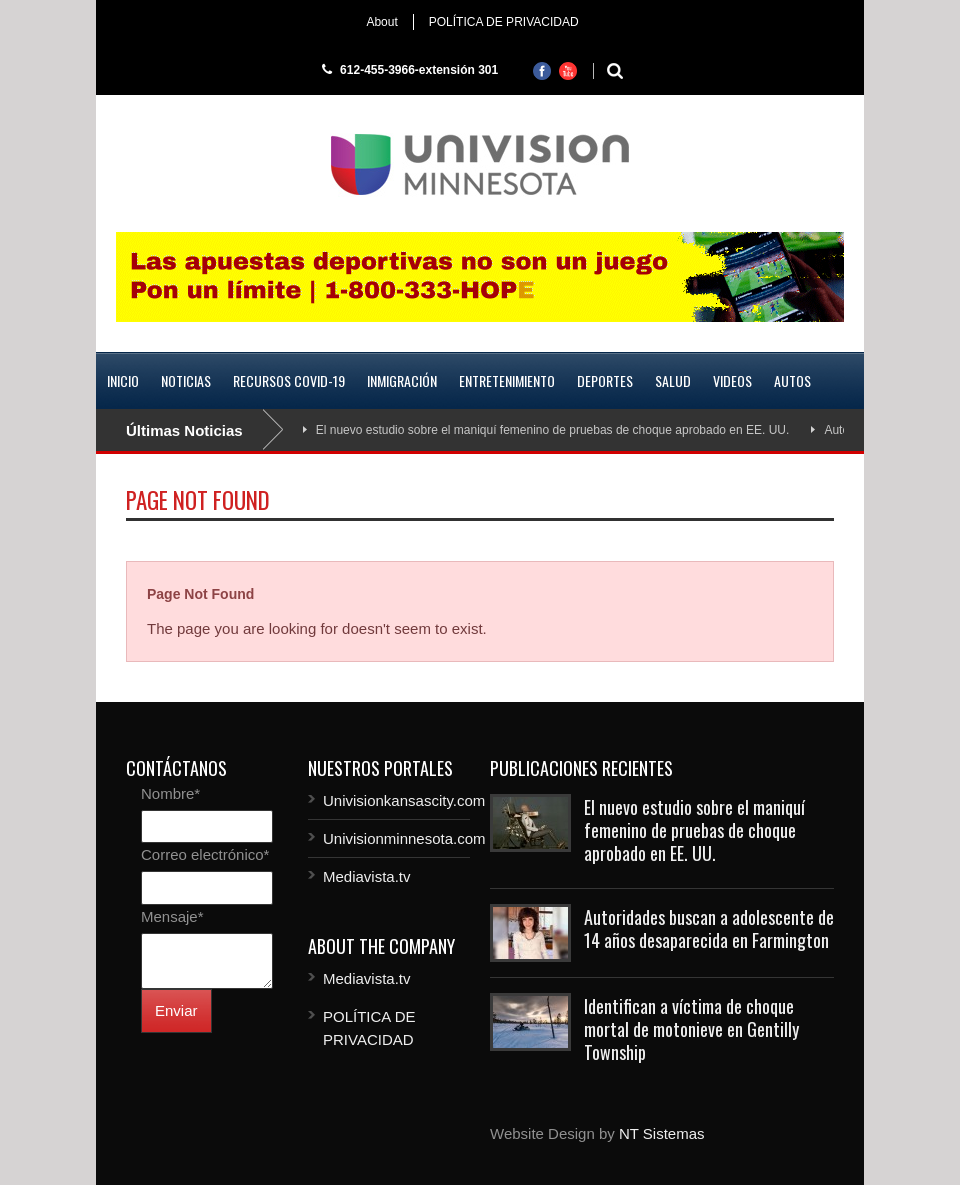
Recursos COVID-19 (289, 380)
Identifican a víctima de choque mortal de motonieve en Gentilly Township (691, 1029)
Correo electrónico (205, 854)
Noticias (186, 380)
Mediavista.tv (367, 876)
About (381, 22)
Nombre (170, 793)
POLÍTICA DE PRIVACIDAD (504, 22)
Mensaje (172, 916)
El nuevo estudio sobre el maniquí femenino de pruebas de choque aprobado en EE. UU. (553, 430)
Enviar (176, 1010)
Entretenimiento (507, 380)
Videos (732, 380)
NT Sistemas (662, 1133)
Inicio (123, 380)
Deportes (605, 380)
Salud (673, 380)
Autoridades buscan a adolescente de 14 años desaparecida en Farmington (709, 928)
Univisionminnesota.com (404, 838)
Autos (792, 380)
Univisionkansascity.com (404, 800)
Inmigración (402, 380)
